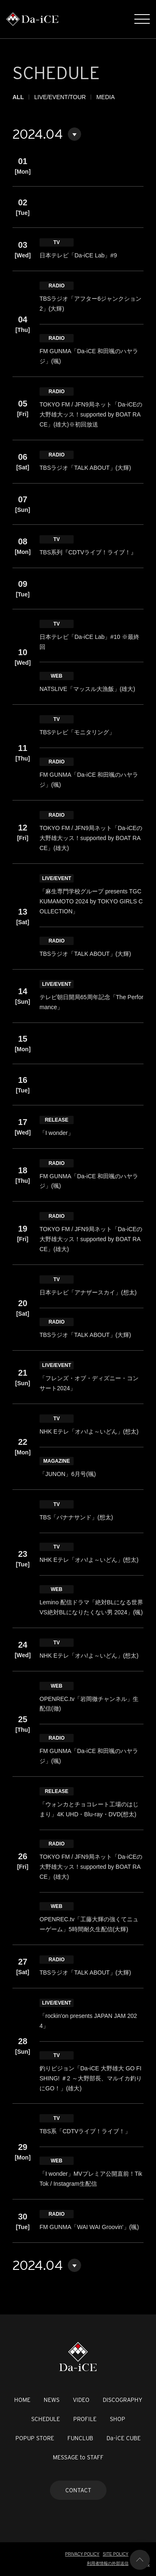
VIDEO (81, 2399)
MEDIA (105, 97)
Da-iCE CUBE (123, 2438)
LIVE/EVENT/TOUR (60, 97)
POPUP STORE (34, 2438)
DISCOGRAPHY (122, 2399)
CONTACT (78, 2490)
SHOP (117, 2419)
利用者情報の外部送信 (108, 2563)
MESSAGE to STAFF (78, 2457)
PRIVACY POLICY (82, 2554)
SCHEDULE (45, 2419)
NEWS (51, 2399)
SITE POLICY (116, 2554)
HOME (22, 2399)
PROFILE (85, 2419)
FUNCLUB (80, 2438)
